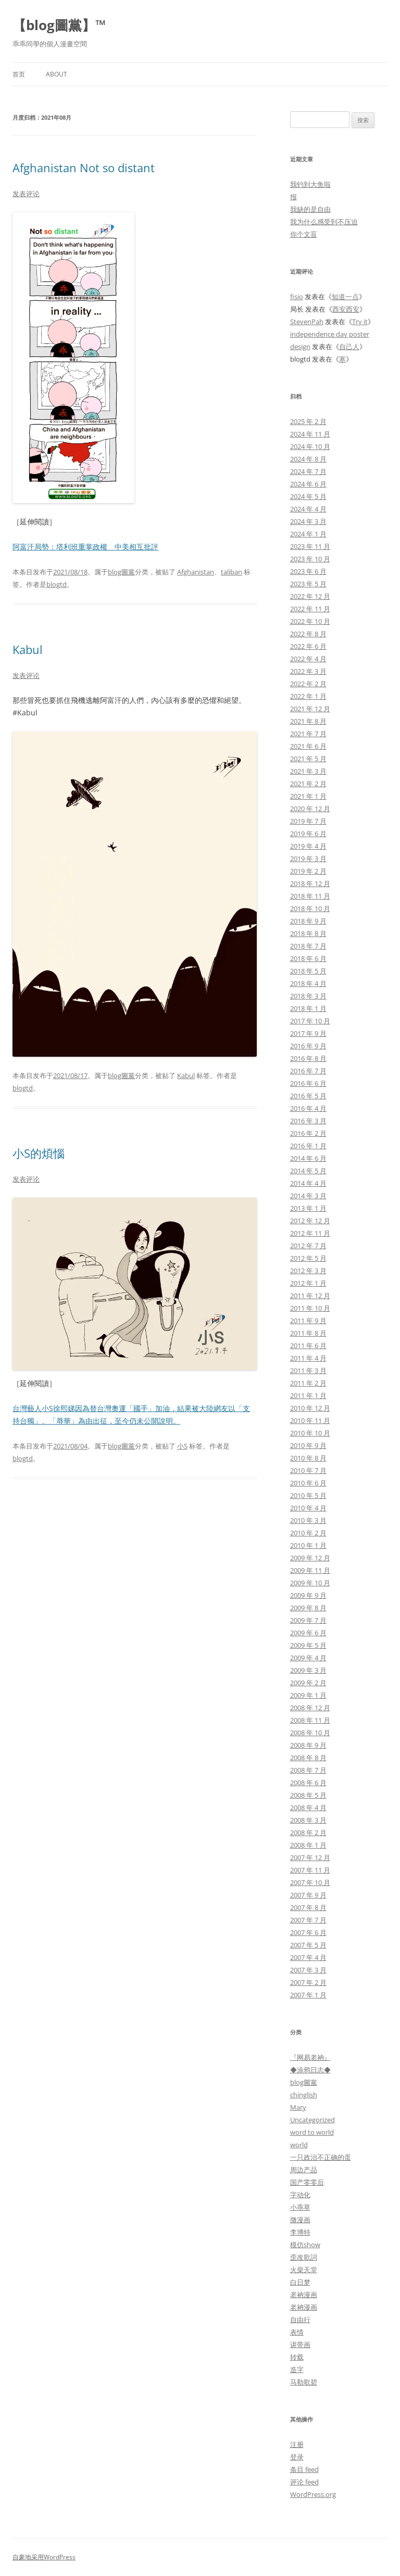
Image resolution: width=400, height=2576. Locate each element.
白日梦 (300, 2282)
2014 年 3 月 (308, 1195)
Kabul (27, 649)
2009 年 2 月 (308, 1682)
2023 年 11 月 (310, 546)
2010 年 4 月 (308, 1508)
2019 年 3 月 (308, 858)
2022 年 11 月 (310, 608)
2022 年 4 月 (308, 658)
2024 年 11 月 (310, 434)
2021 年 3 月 (308, 771)
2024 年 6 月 (308, 484)
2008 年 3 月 (308, 1820)
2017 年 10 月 (310, 1021)
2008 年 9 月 (308, 1745)
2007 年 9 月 (308, 1895)
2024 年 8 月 (308, 459)
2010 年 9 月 (308, 1445)
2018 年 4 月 (308, 983)
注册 (297, 2444)
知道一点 (345, 296)
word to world (312, 2132)
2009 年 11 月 (310, 1570)
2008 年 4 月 (308, 1807)
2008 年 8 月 (308, 1757)
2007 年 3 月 (308, 1970)
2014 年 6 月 (308, 1158)
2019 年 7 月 (308, 821)
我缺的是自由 (310, 209)
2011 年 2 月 (308, 1383)
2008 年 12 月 (310, 1707)
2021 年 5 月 (308, 758)
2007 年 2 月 (308, 1982)
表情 (297, 2332)
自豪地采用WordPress (44, 2557)
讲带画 (300, 2344)
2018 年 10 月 (310, 908)
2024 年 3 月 (308, 521)
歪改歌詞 (303, 2257)
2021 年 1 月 (308, 796)
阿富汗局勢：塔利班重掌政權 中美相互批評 (85, 547)
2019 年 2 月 (308, 871)
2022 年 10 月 (310, 621)
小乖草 (300, 2207)
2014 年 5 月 (308, 1170)
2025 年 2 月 (308, 421)
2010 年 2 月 (308, 1532)
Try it (360, 321)
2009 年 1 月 (308, 1695)
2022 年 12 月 (310, 596)
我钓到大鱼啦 (310, 184)
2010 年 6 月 (308, 1483)
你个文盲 (303, 234)
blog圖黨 (121, 571)
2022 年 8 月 (308, 633)
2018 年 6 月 (308, 958)
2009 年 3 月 (308, 1670)
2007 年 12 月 (310, 1857)
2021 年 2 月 (308, 783)
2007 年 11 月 (310, 1870)
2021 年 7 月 (308, 733)
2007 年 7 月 (308, 1920)
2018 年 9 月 (308, 921)
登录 (297, 2457)
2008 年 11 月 (310, 1720)
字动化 (300, 2194)
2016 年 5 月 (308, 1095)
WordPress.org (313, 2494)
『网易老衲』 (310, 2057)
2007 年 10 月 (310, 1882)
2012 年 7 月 (308, 1245)
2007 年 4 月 (308, 1957)
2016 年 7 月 (308, 1070)
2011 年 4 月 (308, 1358)
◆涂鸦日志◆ (310, 2069)
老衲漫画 (303, 2294)
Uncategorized (312, 2119)
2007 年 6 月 (308, 1932)
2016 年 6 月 (308, 1083)
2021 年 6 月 (308, 746)
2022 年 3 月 (308, 671)
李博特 (300, 2232)
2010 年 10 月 (310, 1433)
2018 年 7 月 (308, 946)
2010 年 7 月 (308, 1470)
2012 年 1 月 (308, 1283)
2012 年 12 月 (310, 1220)
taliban (231, 571)
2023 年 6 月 (308, 571)
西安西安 (345, 309)
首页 (18, 74)
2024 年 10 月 (310, 446)
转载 (297, 2357)
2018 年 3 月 (308, 996)
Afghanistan (195, 571)
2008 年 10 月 (310, 1732)
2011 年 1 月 (308, 1395)
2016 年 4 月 (308, 1108)
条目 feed (304, 2469)
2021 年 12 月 (310, 708)
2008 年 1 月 (308, 1845)
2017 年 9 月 (308, 1033)
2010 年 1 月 (308, 1545)
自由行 (300, 2319)
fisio (296, 296)
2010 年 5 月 (308, 1495)
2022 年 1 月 (308, 696)
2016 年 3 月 (308, 1120)
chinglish (303, 2094)
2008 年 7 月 (308, 1770)
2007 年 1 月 (308, 1995)
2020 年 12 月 (310, 808)
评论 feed (304, 2482)
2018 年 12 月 (310, 883)
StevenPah (306, 321)
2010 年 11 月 (310, 1420)
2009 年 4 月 (308, 1657)
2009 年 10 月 (310, 1582)
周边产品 (303, 2169)
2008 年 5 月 (308, 1795)
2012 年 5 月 (308, 1258)
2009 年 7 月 (308, 1620)
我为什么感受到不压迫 (324, 221)
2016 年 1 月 (308, 1145)
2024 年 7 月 (308, 471)
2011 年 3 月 (308, 1370)
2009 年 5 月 (308, 1645)
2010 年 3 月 (308, 1520)
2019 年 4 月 (308, 846)
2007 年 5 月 (308, 1945)
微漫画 (300, 2219)
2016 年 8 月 (308, 1058)
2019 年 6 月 (308, 833)
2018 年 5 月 (308, 971)
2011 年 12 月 (310, 1295)
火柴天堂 (303, 2269)
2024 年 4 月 (308, 509)
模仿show (305, 2244)
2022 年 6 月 (308, 646)
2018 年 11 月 (310, 896)
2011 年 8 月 (308, 1333)
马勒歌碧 (303, 2382)
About (56, 74)
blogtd (56, 584)
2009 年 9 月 (308, 1595)
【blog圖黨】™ (59, 25)
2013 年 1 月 (308, 1208)
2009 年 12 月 (310, 1557)
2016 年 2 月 (308, 1133)
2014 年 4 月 (308, 1183)
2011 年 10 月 (310, 1308)
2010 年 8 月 (308, 1458)
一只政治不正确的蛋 (320, 2157)
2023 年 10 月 (310, 558)
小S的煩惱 (38, 1153)
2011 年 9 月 (308, 1320)
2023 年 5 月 (308, 583)
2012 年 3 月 (308, 1270)
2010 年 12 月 (310, 1408)
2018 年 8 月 (308, 933)
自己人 (349, 346)
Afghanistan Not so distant (83, 167)
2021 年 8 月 (308, 721)
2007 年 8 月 (308, 1907)
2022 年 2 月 (308, 683)
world (299, 2144)
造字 (297, 2369)
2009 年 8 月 (308, 1607)
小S (182, 1446)
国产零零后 (307, 2182)
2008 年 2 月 (308, 1832)
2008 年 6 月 (308, 1782)
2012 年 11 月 (310, 1233)
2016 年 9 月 (308, 1045)
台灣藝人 (27, 1408)
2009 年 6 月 (308, 1632)
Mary (298, 2107)
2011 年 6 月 (308, 1345)
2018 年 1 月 (308, 1008)
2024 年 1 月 (308, 534)
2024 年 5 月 (308, 496)
